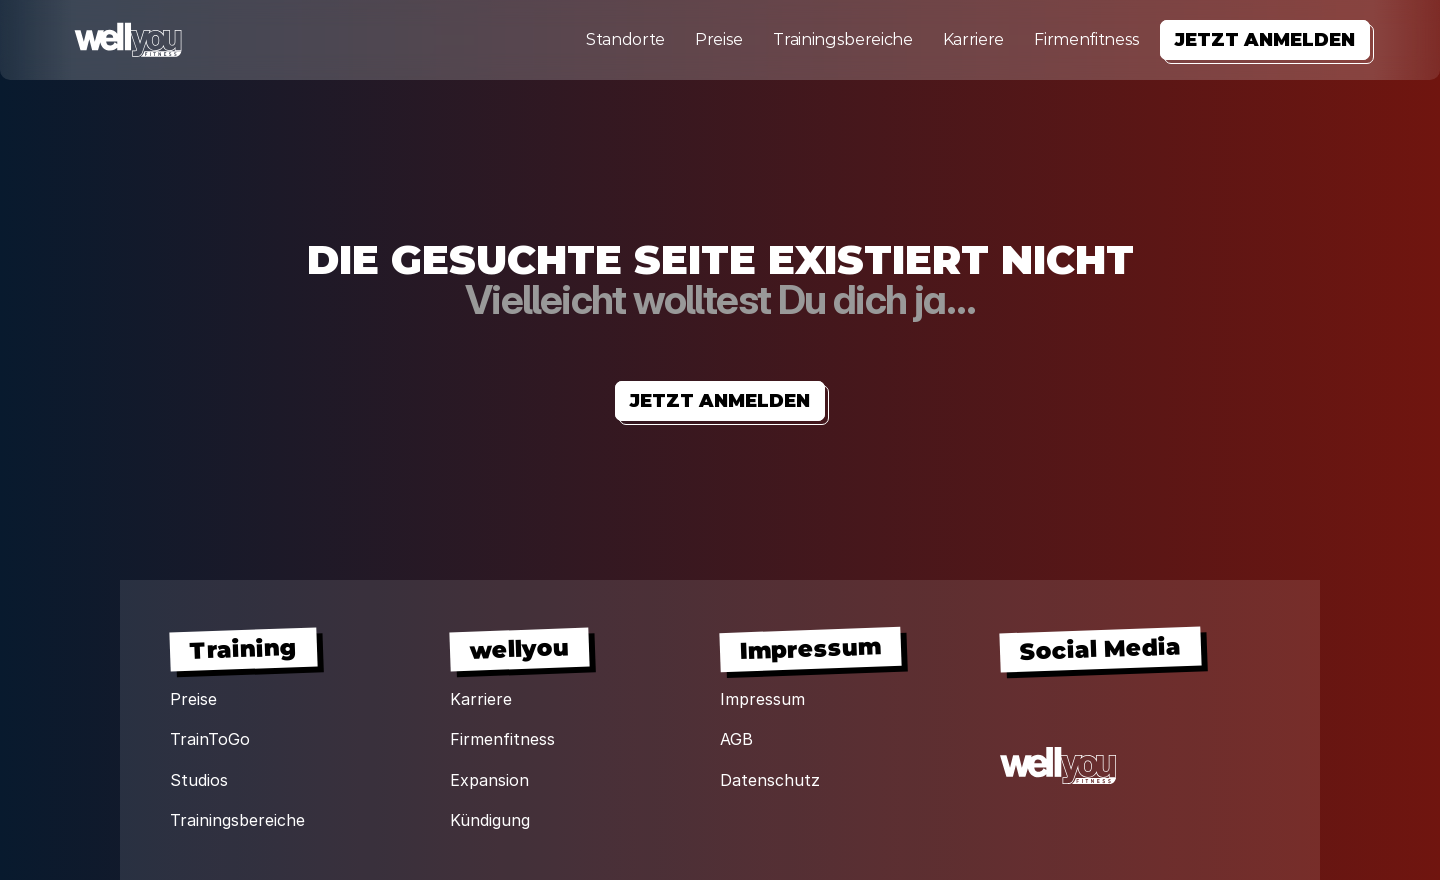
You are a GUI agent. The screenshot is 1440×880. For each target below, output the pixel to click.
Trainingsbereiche (843, 39)
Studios (199, 780)
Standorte (625, 39)
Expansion (489, 780)
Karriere (973, 39)
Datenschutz (770, 780)
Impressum (762, 699)
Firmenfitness (1087, 39)
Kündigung (490, 820)
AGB (736, 739)
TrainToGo (210, 739)
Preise (719, 39)
